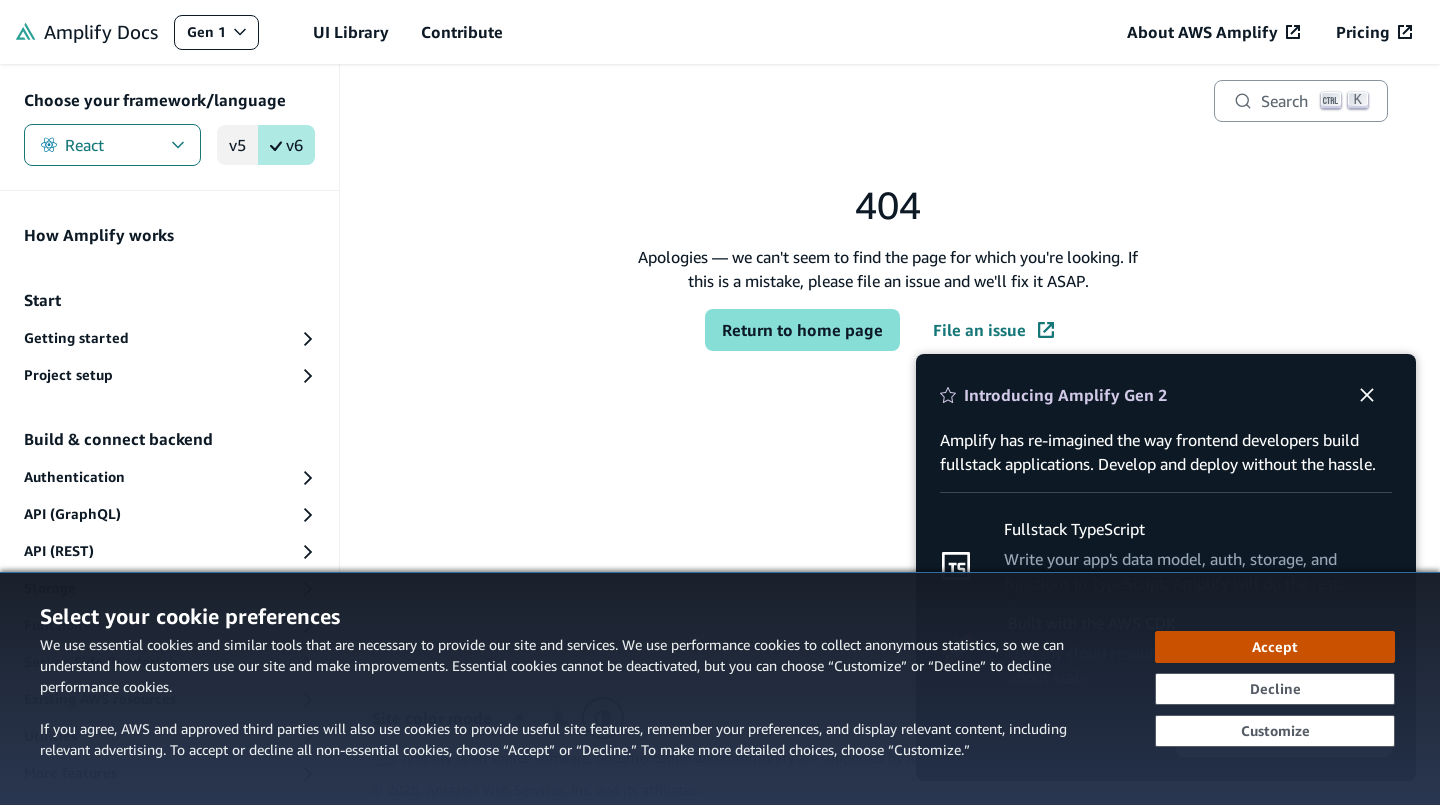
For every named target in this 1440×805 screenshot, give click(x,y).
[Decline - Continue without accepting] (1275, 689)
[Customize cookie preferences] (1275, 731)
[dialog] (720, 688)
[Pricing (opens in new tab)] (1374, 32)
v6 (286, 145)
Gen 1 (222, 36)
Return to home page (802, 330)
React (112, 145)
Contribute (462, 32)
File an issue (993, 330)
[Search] (1301, 101)
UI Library (351, 32)
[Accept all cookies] (1275, 647)
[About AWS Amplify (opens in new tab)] (1213, 32)
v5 (237, 145)
